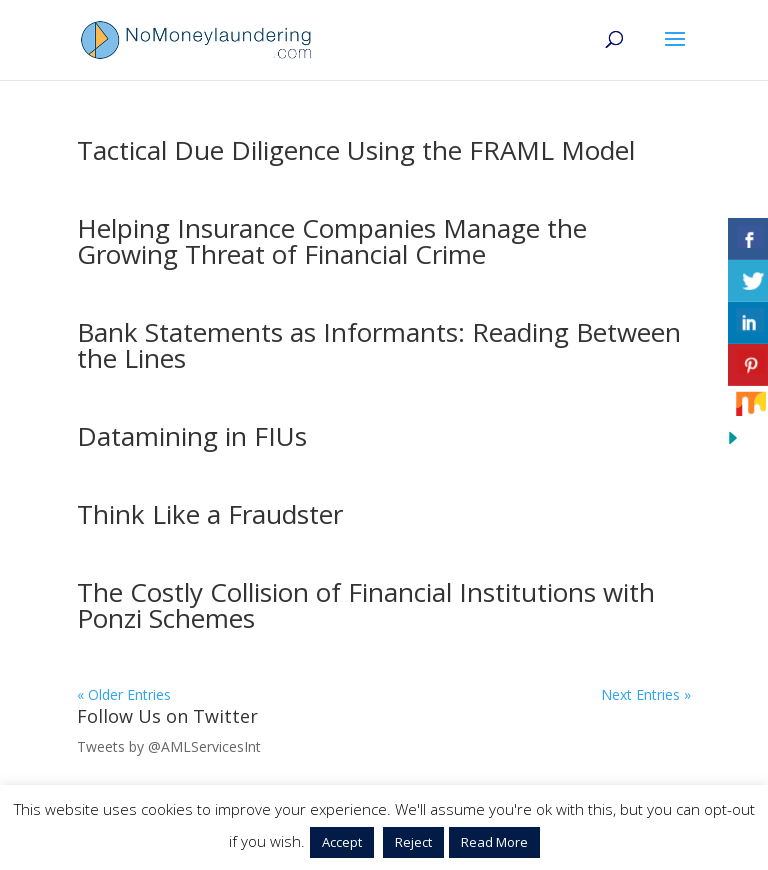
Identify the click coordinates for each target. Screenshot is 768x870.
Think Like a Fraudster (210, 514)
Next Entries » (646, 694)
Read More (494, 842)
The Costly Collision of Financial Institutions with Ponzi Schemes (366, 605)
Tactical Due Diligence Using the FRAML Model (356, 150)
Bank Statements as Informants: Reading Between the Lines (379, 345)
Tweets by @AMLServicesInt (169, 746)
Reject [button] (413, 842)
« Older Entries (124, 694)
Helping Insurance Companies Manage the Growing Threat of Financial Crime (332, 241)
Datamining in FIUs (192, 436)
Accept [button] (342, 842)
